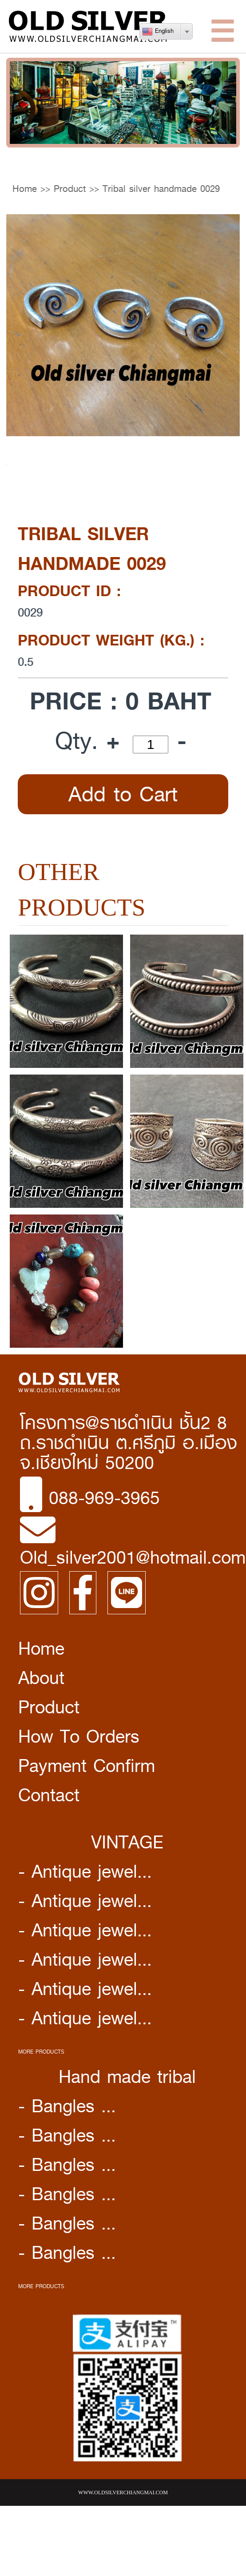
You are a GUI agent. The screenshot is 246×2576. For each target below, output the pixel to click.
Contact (48, 1795)
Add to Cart (123, 794)
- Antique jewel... (85, 1871)
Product (70, 188)
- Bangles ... (67, 2106)
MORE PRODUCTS (41, 2051)
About (41, 1677)
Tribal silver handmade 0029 (161, 188)
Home (24, 188)
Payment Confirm (86, 1765)
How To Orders (78, 1736)
